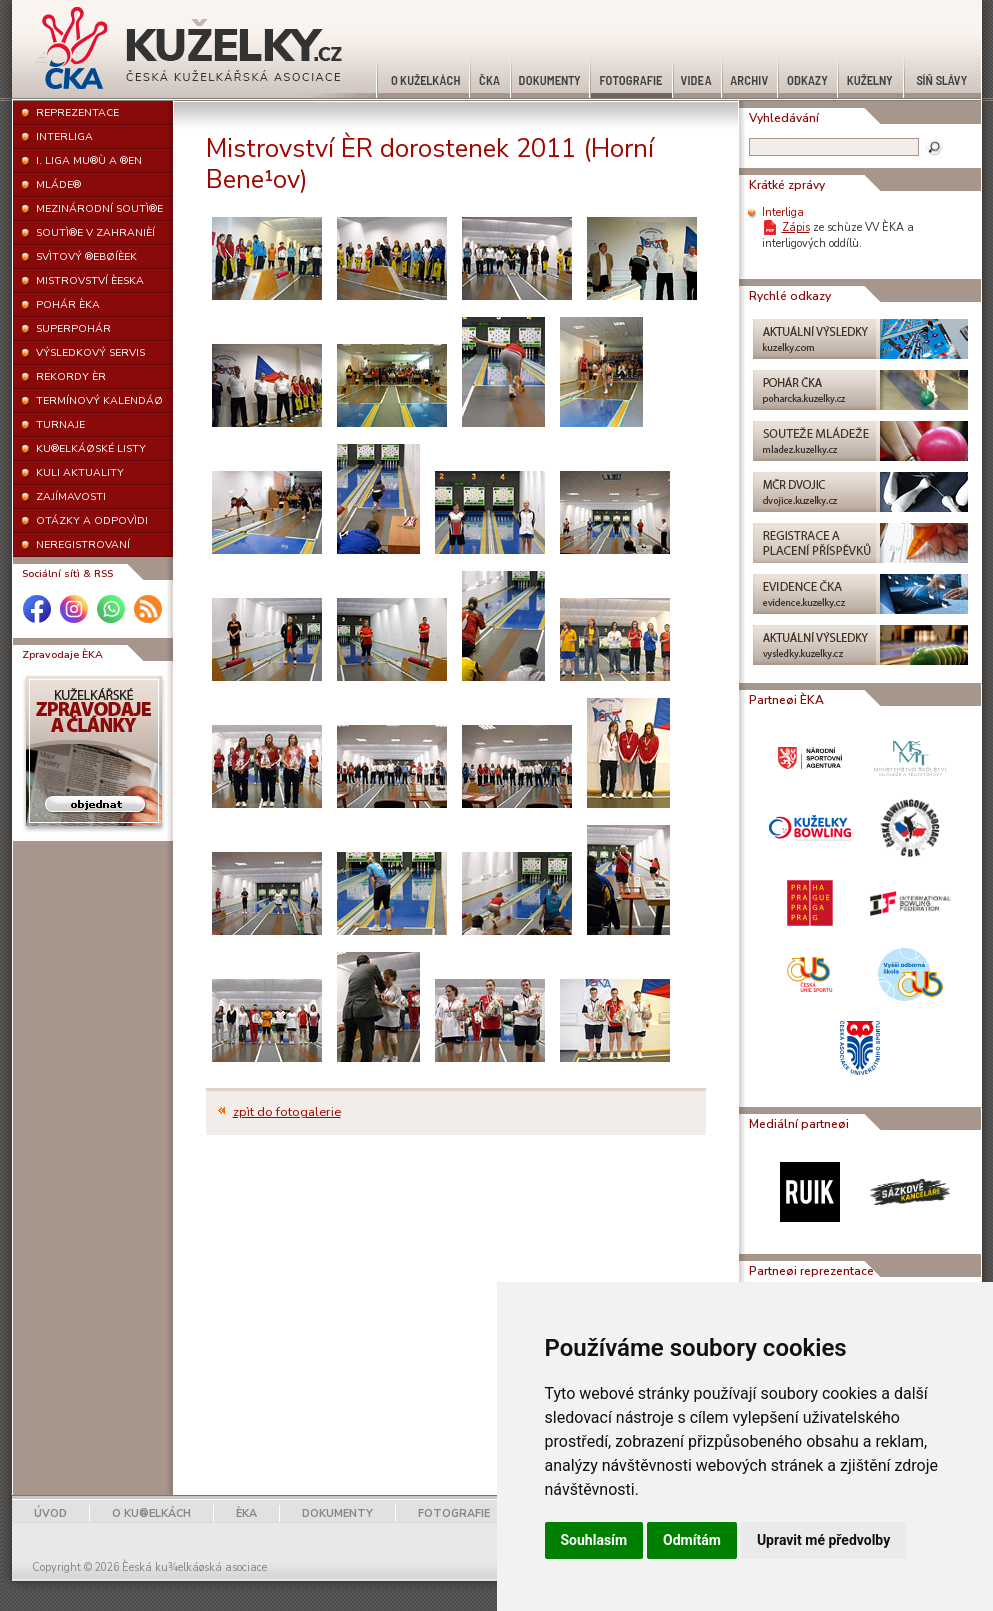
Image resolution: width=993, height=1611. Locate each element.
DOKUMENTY (337, 1513)
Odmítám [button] (692, 1540)
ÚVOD (50, 1513)
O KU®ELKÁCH (151, 1513)
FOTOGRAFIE (454, 1513)
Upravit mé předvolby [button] (823, 1540)
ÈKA (246, 1513)
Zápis (796, 227)
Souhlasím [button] (594, 1540)
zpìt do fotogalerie (287, 1112)
